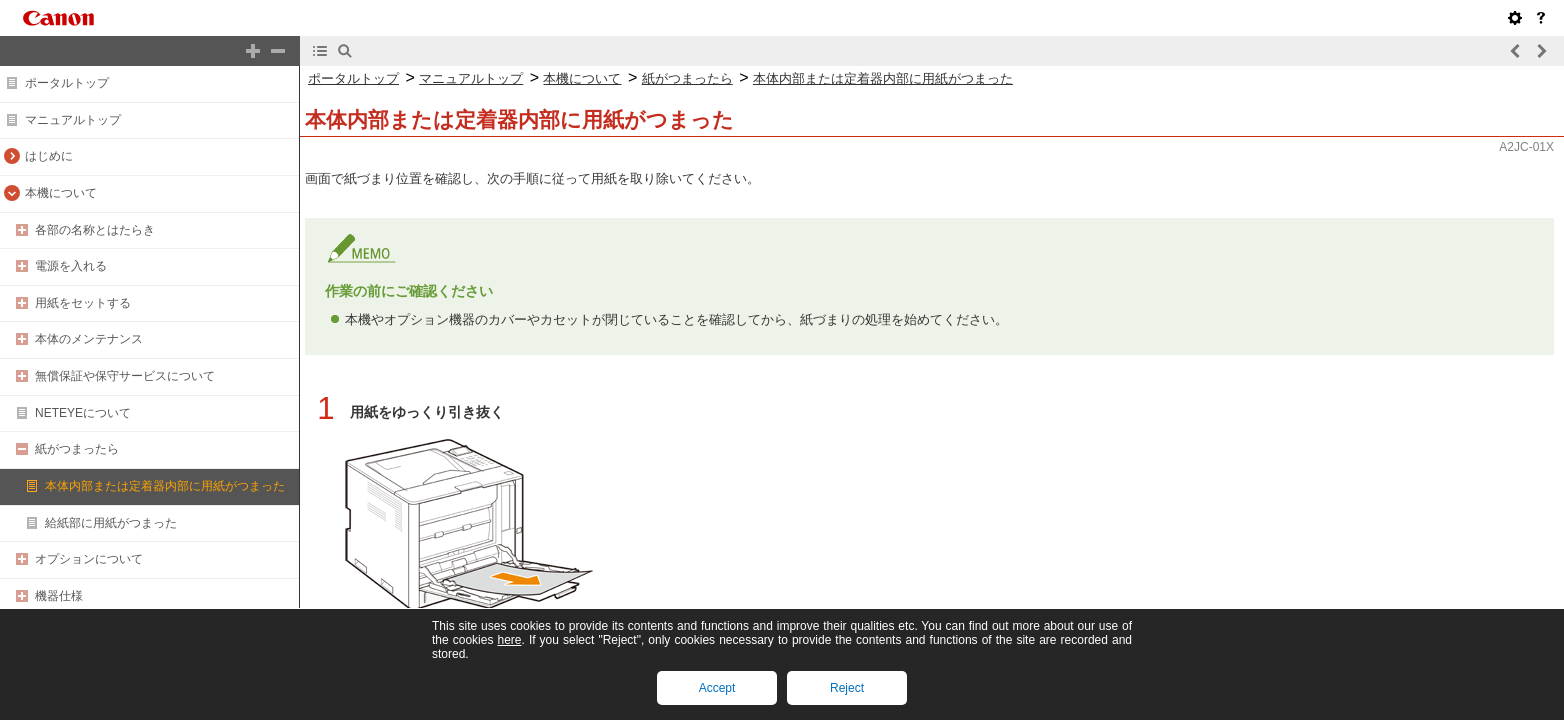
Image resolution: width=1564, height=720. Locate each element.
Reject (847, 688)
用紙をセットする (83, 303)
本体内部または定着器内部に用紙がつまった (165, 486)
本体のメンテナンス (89, 339)
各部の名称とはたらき (95, 230)
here (509, 640)
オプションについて (89, 559)
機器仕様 (59, 596)
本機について (61, 193)
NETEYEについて (83, 413)
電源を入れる (71, 266)
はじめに (49, 156)
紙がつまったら (77, 449)
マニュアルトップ (73, 120)
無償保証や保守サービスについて (125, 376)
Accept (717, 688)
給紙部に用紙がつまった (111, 523)
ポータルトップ (67, 83)
